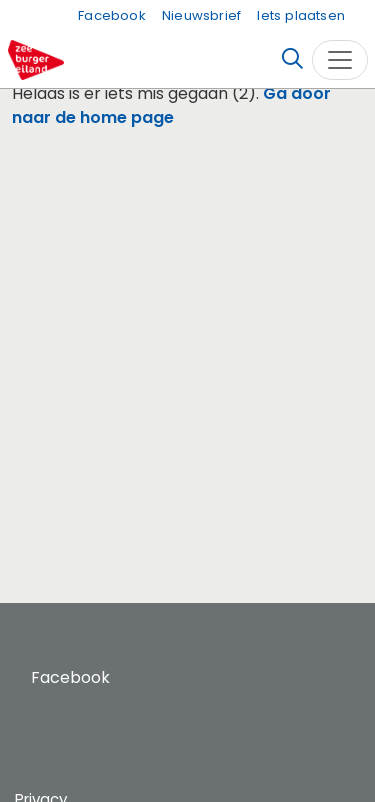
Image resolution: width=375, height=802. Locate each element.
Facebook (112, 15)
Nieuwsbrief (201, 15)
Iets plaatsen (301, 15)
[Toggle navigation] (340, 60)
